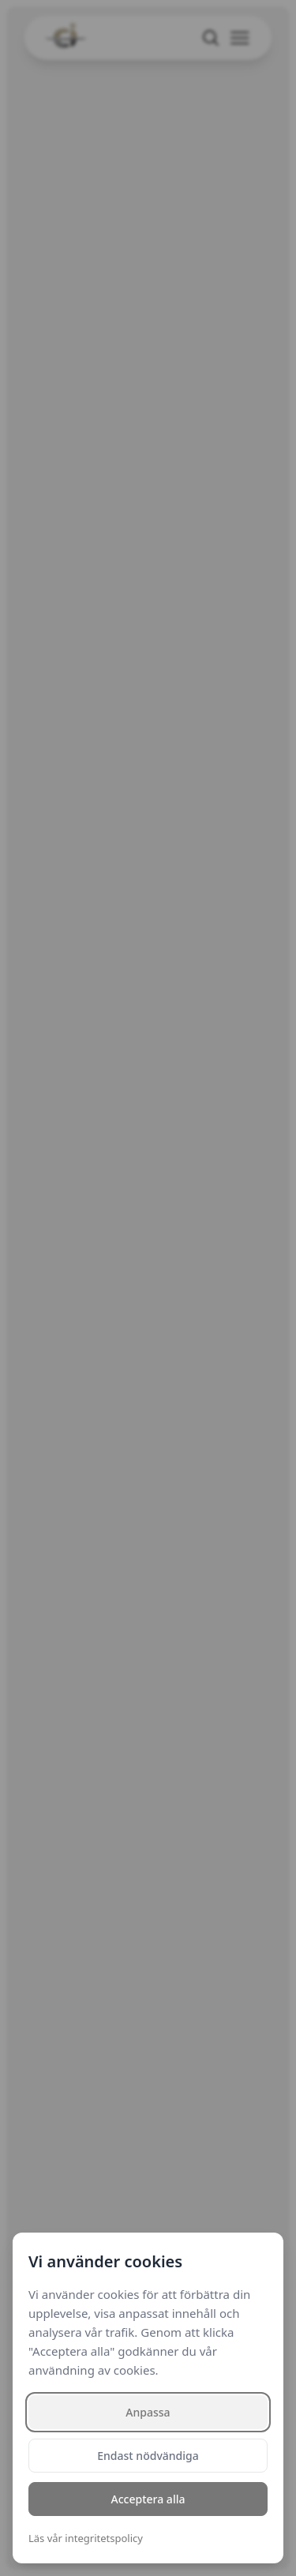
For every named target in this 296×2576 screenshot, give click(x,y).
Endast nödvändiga (147, 2455)
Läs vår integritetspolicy (85, 2538)
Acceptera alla (148, 2499)
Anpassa (148, 2412)
